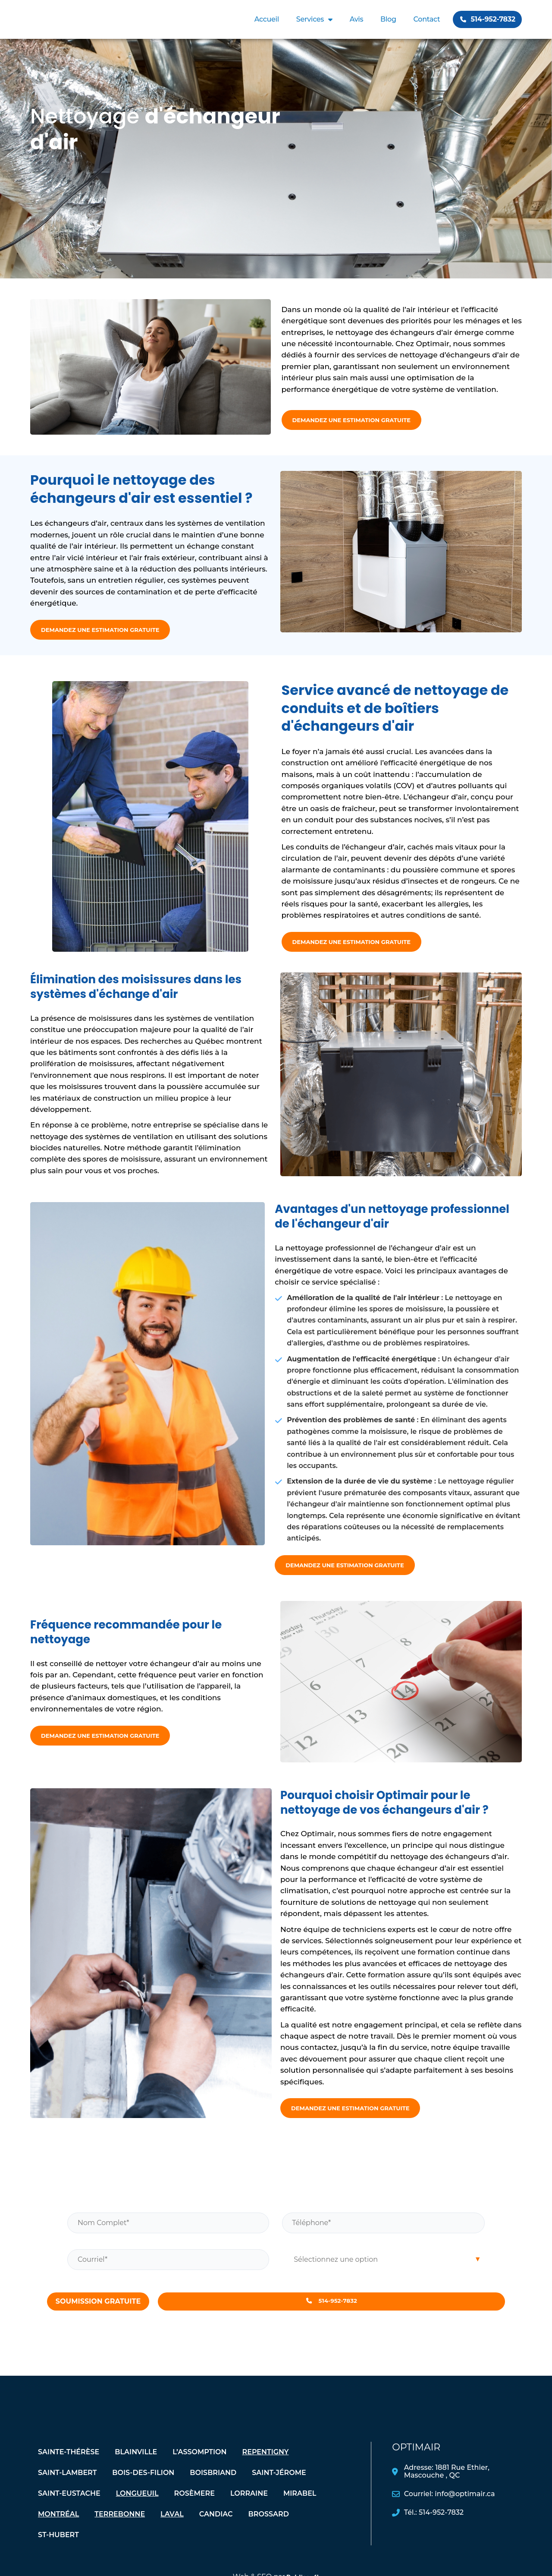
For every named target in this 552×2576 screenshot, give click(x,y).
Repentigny (265, 2464)
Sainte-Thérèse (68, 2464)
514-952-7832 (331, 2311)
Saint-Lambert (67, 2485)
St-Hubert (58, 2547)
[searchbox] (384, 2266)
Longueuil (137, 2506)
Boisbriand (213, 2485)
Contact (427, 19)
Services (314, 19)
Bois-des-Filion (143, 2485)
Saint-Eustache (69, 2506)
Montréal (58, 2526)
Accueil (266, 19)
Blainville (136, 2464)
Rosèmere (194, 2506)
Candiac (216, 2526)
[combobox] (383, 2267)
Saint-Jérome (279, 2485)
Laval (172, 2526)
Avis (356, 19)
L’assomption (199, 2464)
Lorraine (249, 2506)
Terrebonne (119, 2526)
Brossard (268, 2526)
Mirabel (300, 2506)
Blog (388, 19)
